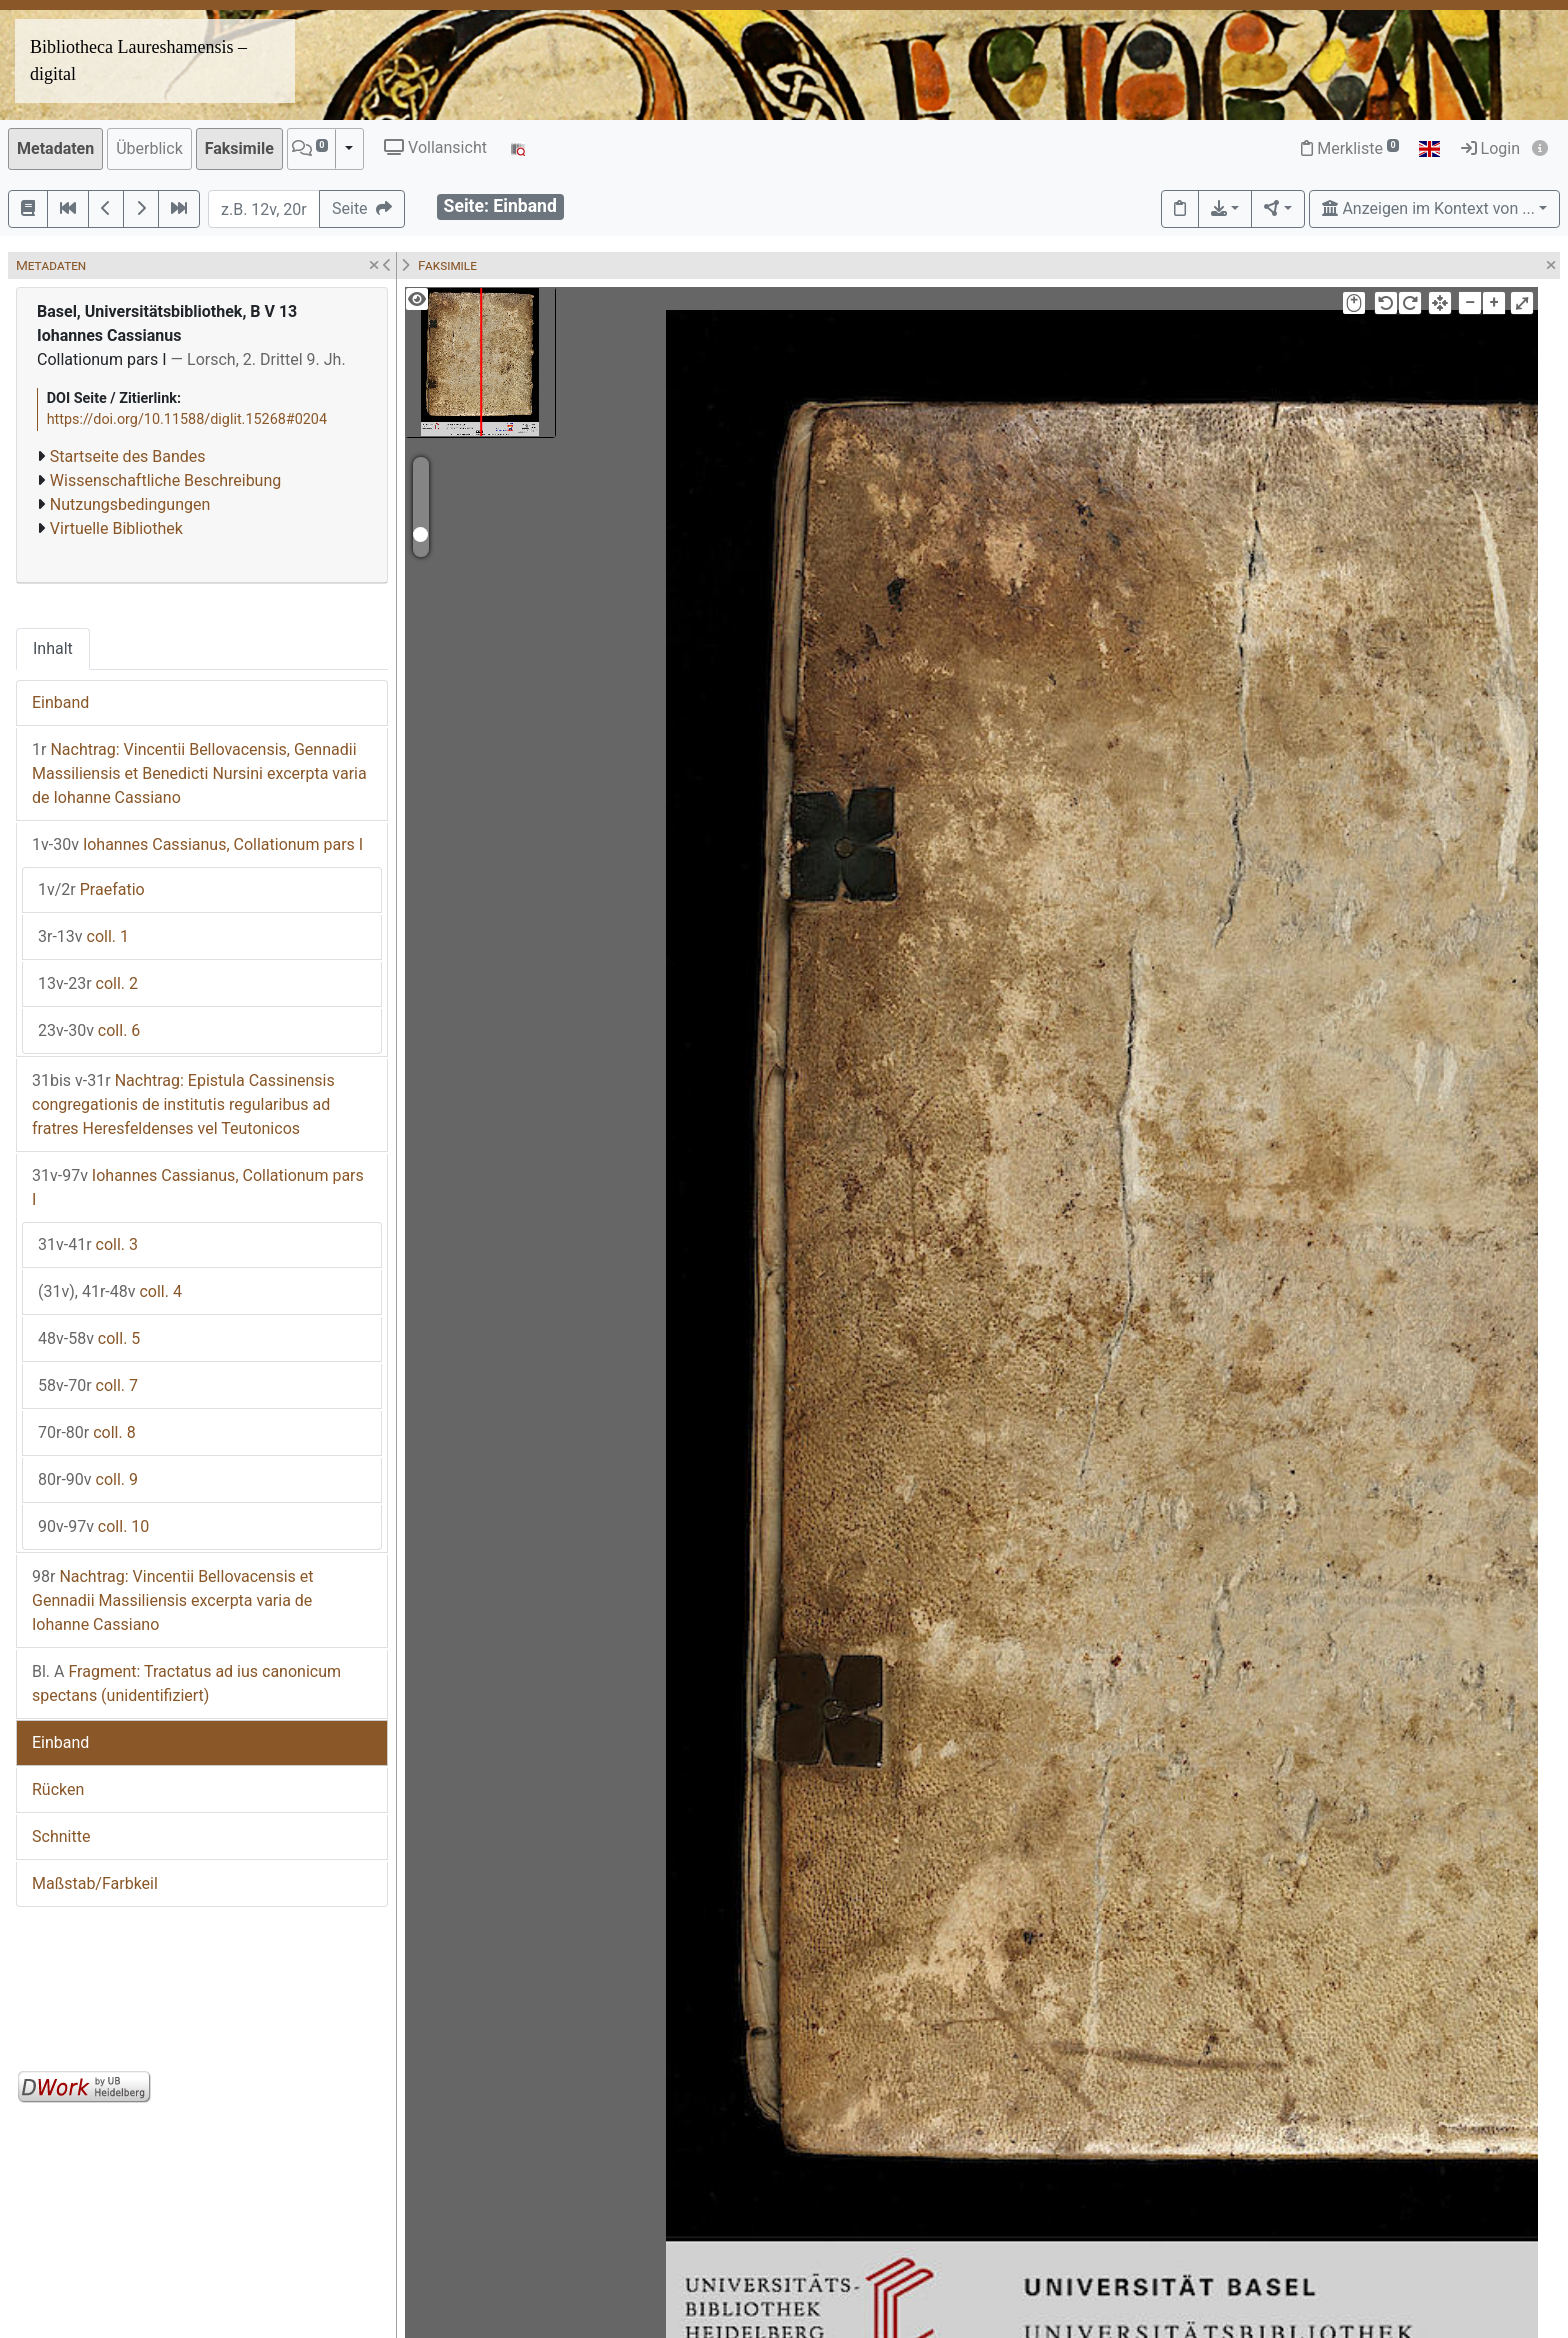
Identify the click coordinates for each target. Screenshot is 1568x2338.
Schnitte (61, 1836)
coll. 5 (89, 1338)
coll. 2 (88, 983)
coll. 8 (87, 1432)
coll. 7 (88, 1385)
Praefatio (91, 889)
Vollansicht (435, 147)
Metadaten (55, 148)
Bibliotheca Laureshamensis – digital (138, 60)
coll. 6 (89, 1030)
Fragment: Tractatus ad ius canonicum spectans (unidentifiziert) (186, 1683)
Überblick (149, 148)
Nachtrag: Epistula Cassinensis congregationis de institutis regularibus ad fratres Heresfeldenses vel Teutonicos (183, 1104)
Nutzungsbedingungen (130, 504)
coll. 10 (93, 1526)
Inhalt (53, 648)
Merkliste (1350, 148)
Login (1490, 148)
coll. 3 (88, 1244)
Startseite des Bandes (128, 456)
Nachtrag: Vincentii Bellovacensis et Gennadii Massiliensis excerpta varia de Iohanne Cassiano (173, 1600)
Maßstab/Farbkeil (95, 1883)
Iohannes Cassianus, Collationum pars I (197, 844)
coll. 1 (83, 936)
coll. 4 (110, 1291)
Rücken (58, 1789)
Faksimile (239, 148)
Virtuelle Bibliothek (116, 528)
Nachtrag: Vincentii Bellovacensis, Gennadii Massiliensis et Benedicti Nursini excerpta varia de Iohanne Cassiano (199, 773)
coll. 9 (88, 1479)
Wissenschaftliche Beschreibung (165, 480)
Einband (60, 702)
